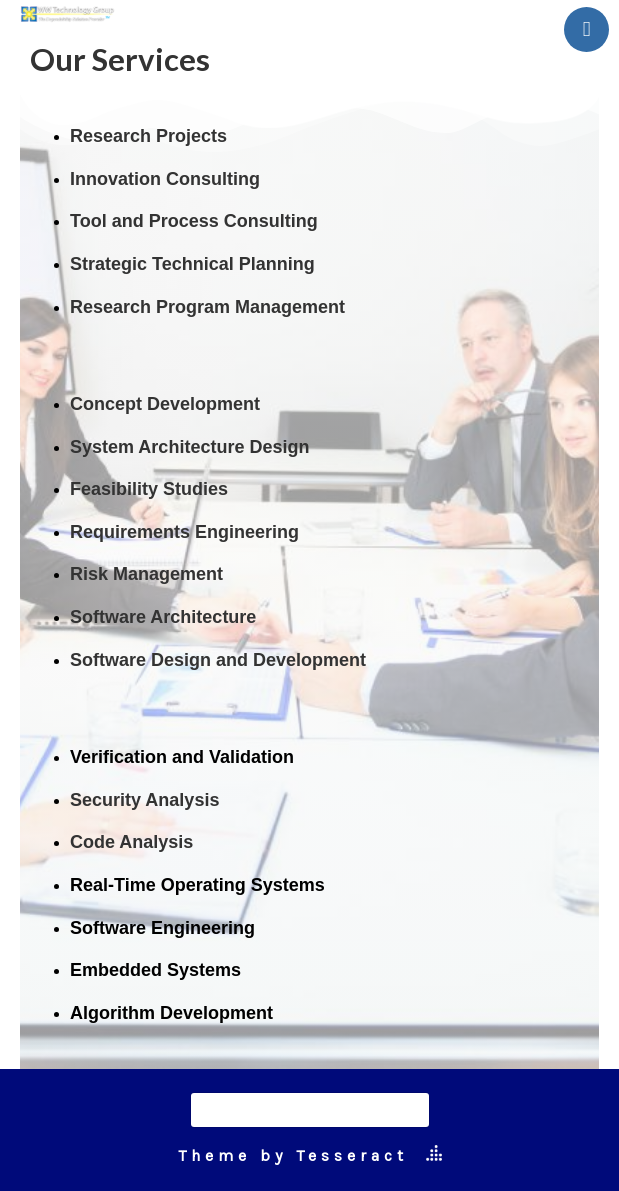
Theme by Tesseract (293, 1155)
